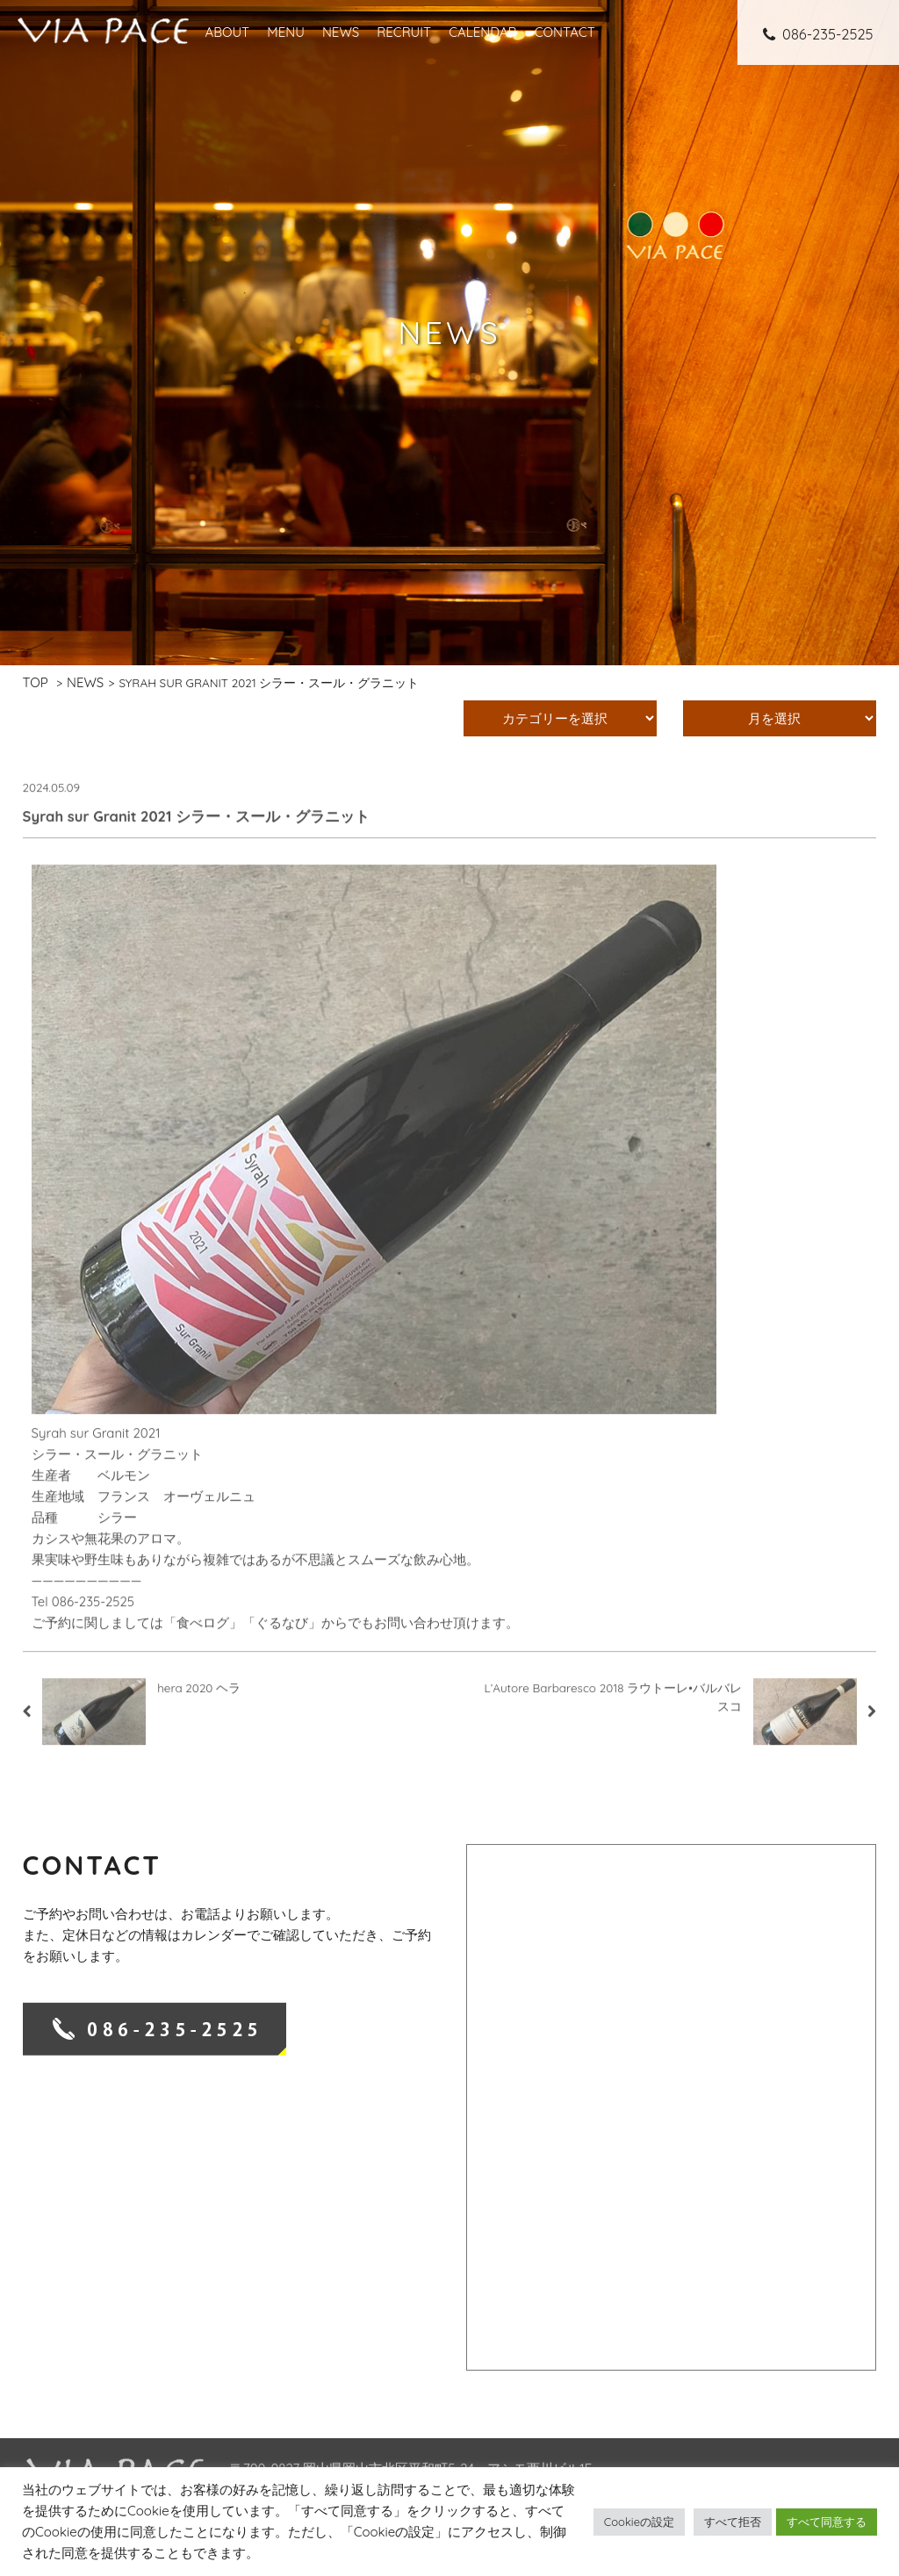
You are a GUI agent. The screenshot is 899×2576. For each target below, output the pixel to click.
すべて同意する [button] (827, 2522)
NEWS (340, 32)
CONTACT (565, 32)
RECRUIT (404, 32)
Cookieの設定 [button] (639, 2522)
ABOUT (227, 32)
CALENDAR (482, 32)
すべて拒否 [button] (732, 2522)
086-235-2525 (818, 34)
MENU (286, 32)
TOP (35, 682)
